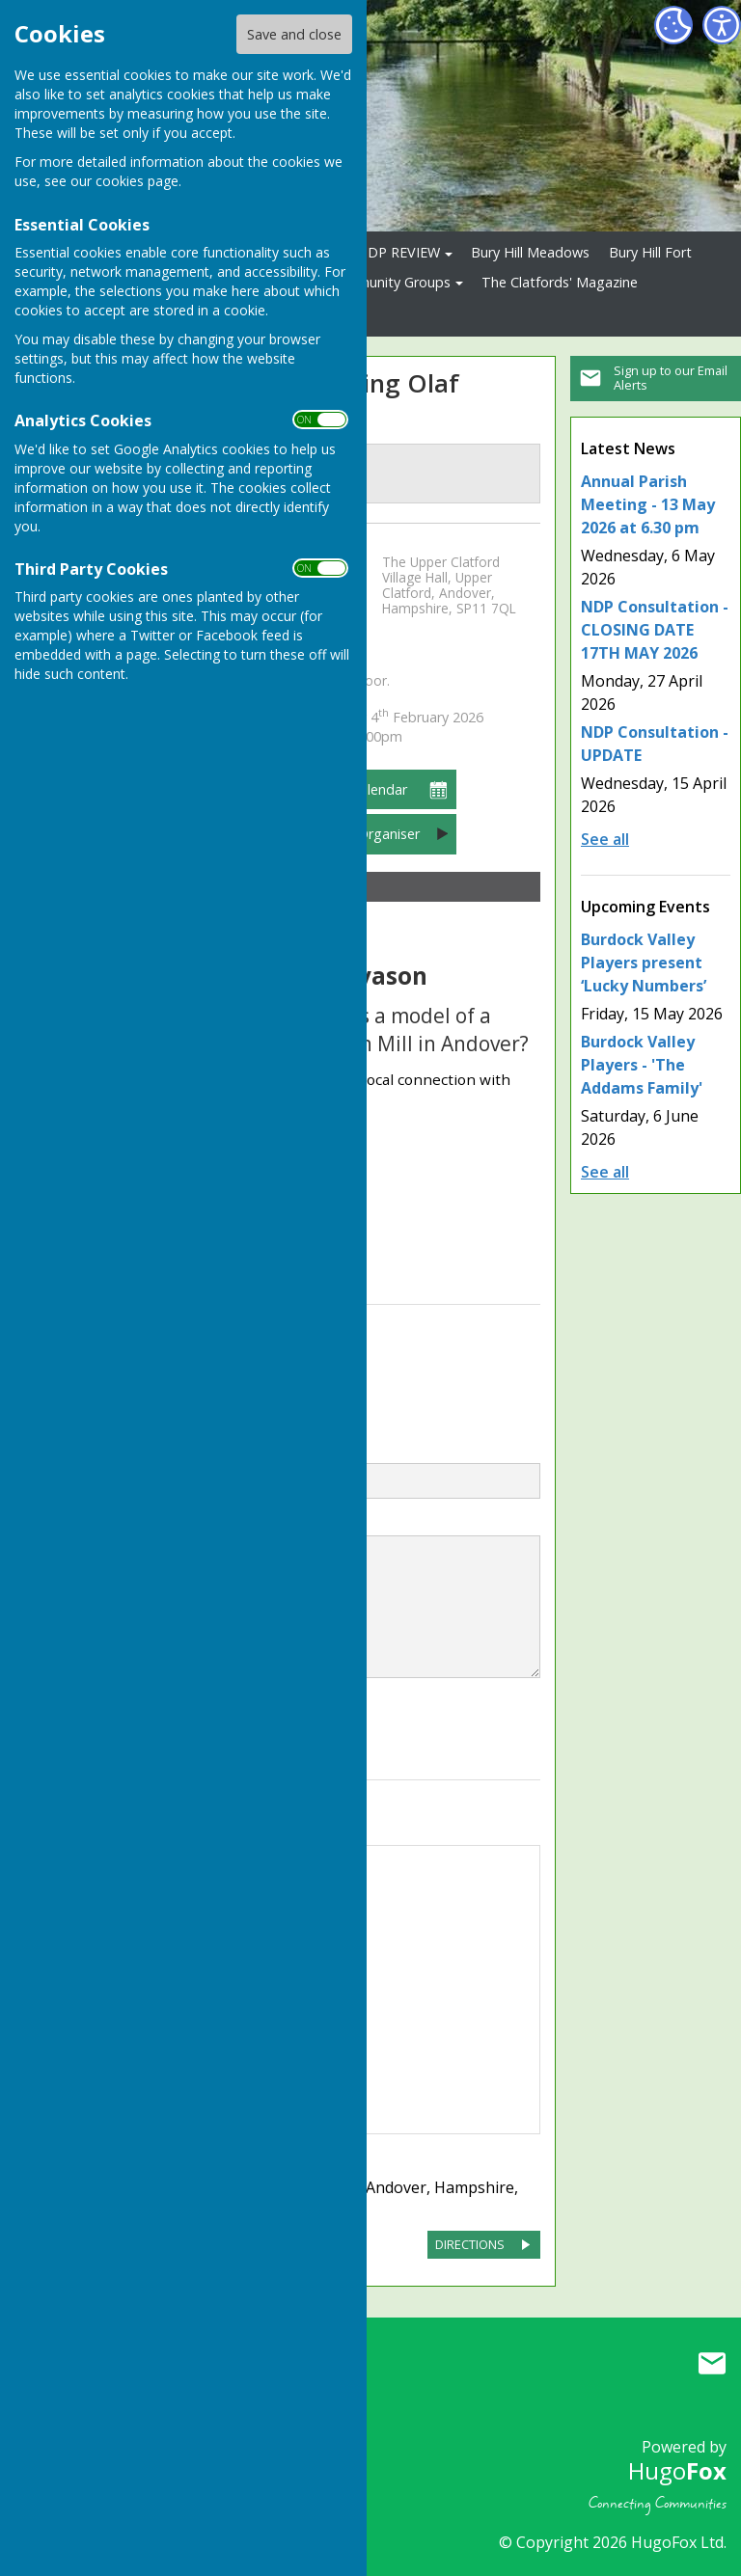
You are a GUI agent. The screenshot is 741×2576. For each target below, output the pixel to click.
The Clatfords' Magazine (559, 282)
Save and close (294, 34)
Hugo (677, 2470)
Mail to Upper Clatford (712, 2362)
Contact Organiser (361, 834)
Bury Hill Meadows (530, 252)
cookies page (137, 181)
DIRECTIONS (470, 2244)
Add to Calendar (355, 789)
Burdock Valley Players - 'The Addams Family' (641, 1064)
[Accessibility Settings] (721, 25)
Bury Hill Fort (650, 252)
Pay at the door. (341, 681)
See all (605, 839)
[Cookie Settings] (673, 25)
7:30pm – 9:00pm (387, 727)
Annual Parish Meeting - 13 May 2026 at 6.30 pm (648, 504)
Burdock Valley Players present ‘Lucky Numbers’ (643, 962)
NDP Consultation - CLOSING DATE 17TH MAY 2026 (654, 630)
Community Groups (389, 282)
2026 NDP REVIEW (381, 252)
